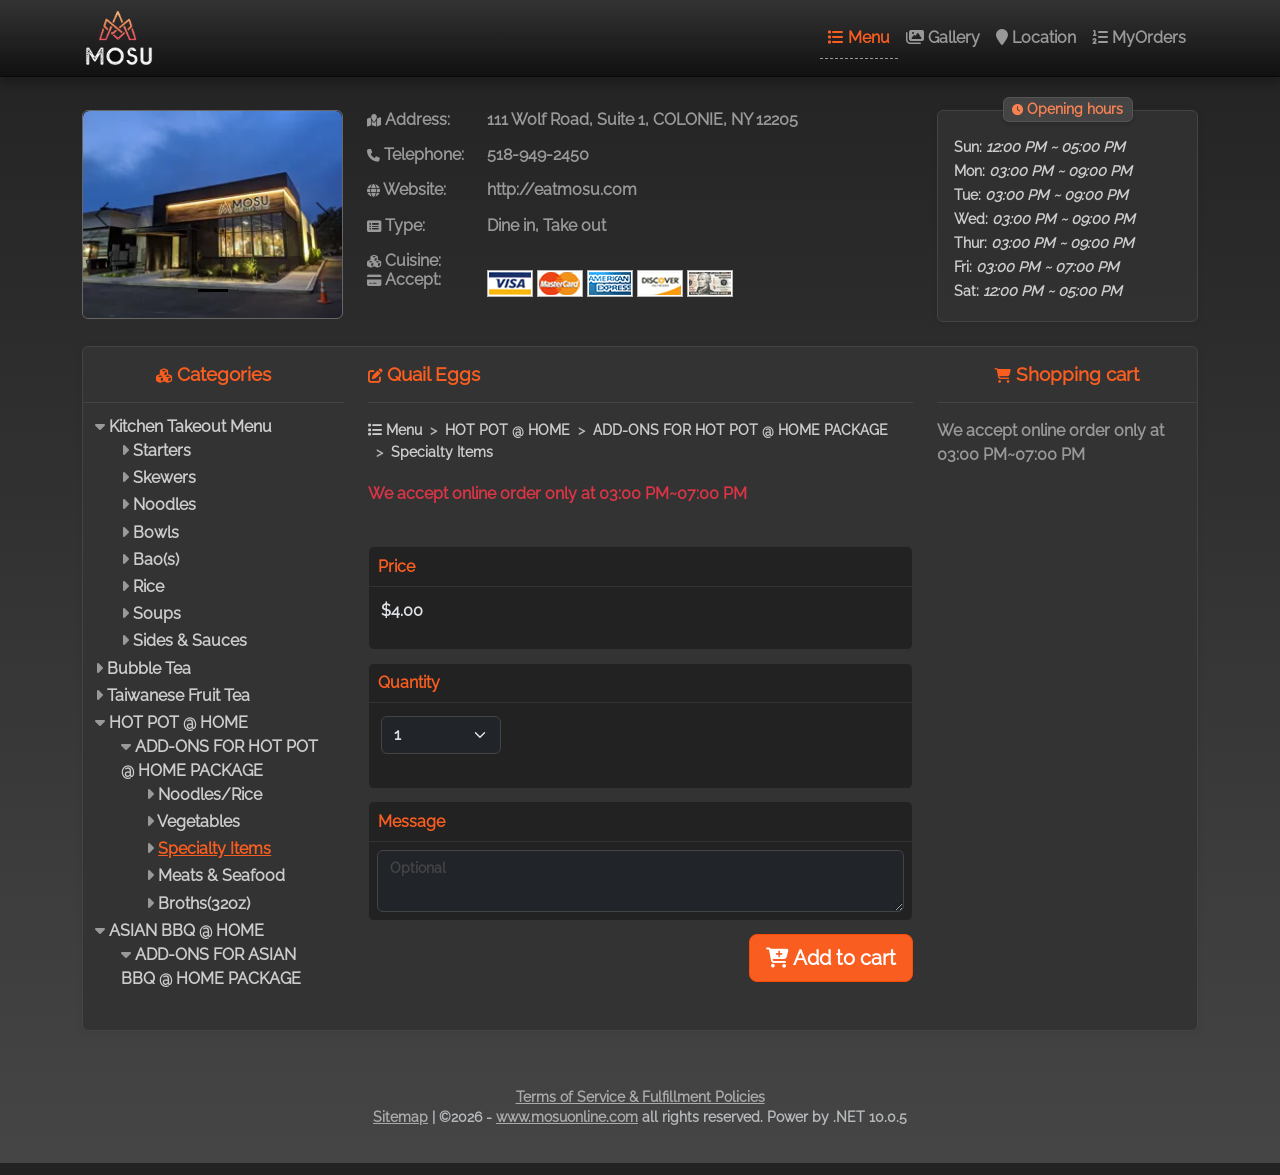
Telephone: (415, 154)
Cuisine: (404, 260)
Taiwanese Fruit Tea (178, 695)
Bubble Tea (149, 668)
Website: (406, 189)
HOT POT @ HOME (178, 722)
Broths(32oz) (204, 903)
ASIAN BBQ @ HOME (186, 930)
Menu (859, 37)
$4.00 (402, 610)
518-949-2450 (538, 154)
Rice (148, 586)
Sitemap (400, 1117)
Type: (396, 225)
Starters (162, 450)
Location (1036, 37)
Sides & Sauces (190, 640)
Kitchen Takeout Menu (190, 426)
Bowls (156, 532)
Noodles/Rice (210, 794)
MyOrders (1139, 37)
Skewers (164, 477)
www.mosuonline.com (567, 1117)
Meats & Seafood (221, 875)
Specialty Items (214, 848)
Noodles (164, 504)
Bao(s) (156, 559)
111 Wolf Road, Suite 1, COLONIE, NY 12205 (642, 119)
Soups (157, 613)
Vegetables (198, 821)
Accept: (404, 279)
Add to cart (831, 958)
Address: (408, 119)
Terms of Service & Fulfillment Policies (640, 1097)
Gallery (943, 37)
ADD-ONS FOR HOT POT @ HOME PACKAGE (740, 429)
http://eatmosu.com (562, 189)
